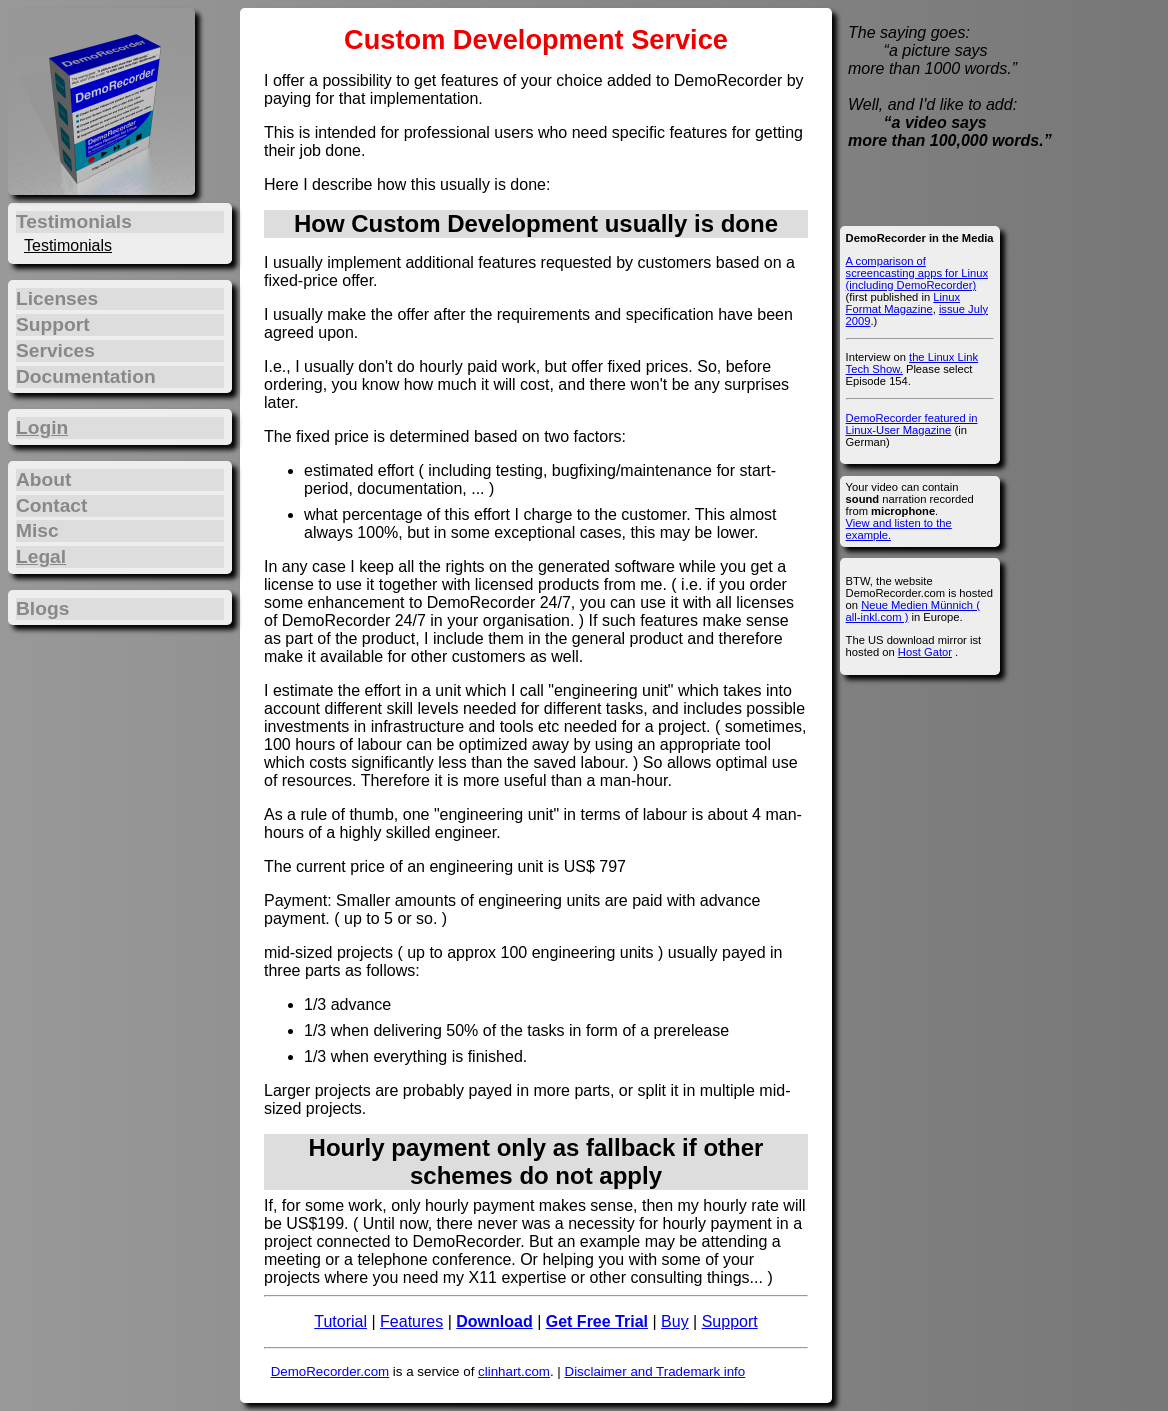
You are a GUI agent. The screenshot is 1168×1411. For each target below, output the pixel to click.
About (43, 479)
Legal (41, 556)
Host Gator (925, 652)
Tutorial (340, 1321)
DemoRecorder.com (330, 1371)
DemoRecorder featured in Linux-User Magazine (912, 424)
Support (730, 1321)
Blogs (42, 608)
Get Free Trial (597, 1321)
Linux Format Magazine (903, 303)
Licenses (57, 298)
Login (42, 427)
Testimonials (68, 245)
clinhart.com (514, 1371)
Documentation (86, 376)
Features (411, 1321)
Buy (675, 1321)
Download (494, 1321)
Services (55, 350)
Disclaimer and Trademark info (655, 1371)
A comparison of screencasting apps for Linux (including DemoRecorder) (917, 273)
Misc (37, 530)
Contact (51, 505)
